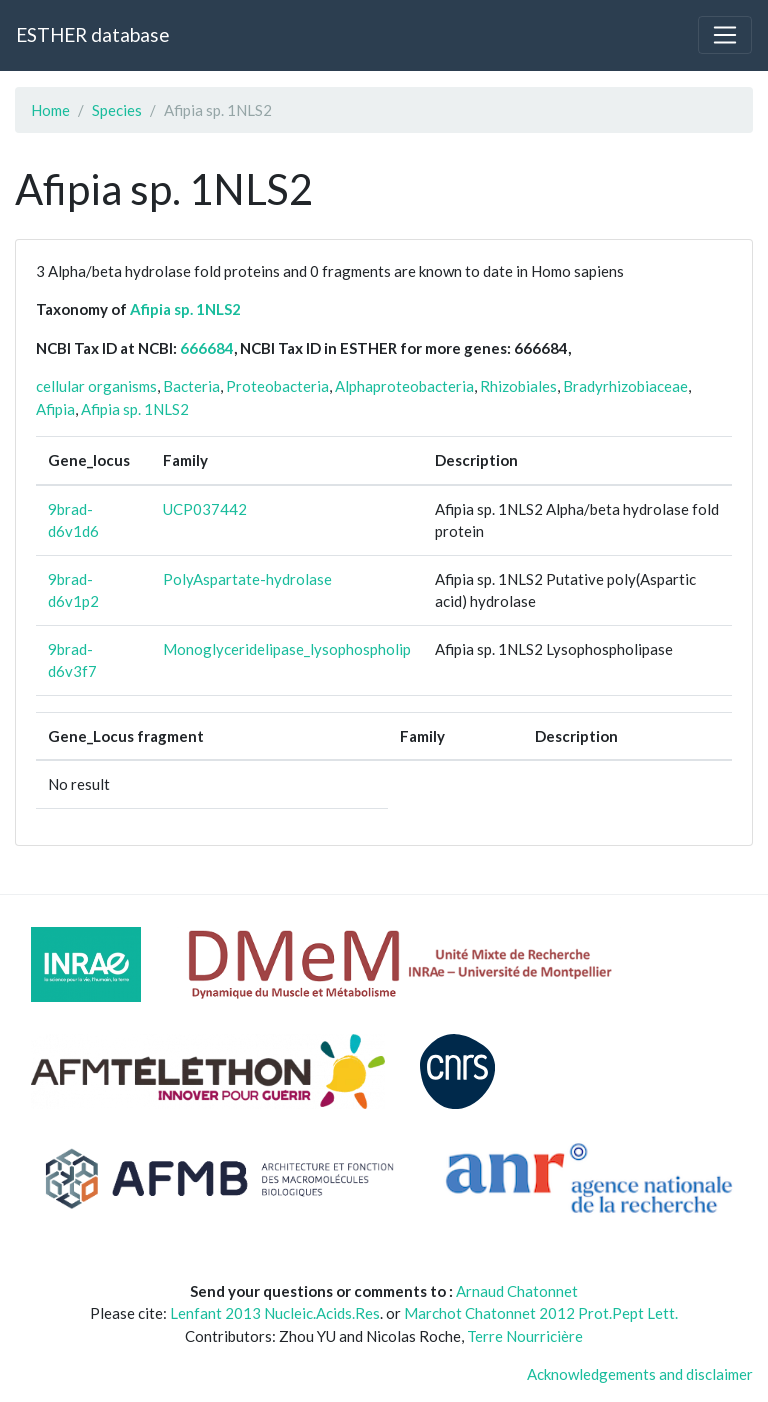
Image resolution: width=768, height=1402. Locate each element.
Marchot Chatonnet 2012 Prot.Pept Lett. (541, 1313)
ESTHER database (92, 34)
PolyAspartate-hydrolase (247, 579)
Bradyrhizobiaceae (625, 386)
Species (117, 110)
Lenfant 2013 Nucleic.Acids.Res (275, 1313)
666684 (207, 348)
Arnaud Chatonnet (517, 1291)
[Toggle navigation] (725, 35)
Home (50, 110)
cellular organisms (96, 386)
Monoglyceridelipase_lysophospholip (287, 649)
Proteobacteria (277, 386)
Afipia (55, 409)
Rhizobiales (518, 386)
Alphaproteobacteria (404, 386)
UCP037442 (205, 509)
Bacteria (191, 386)
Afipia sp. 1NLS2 (185, 309)
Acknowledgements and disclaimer (640, 1374)
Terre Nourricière (525, 1336)
